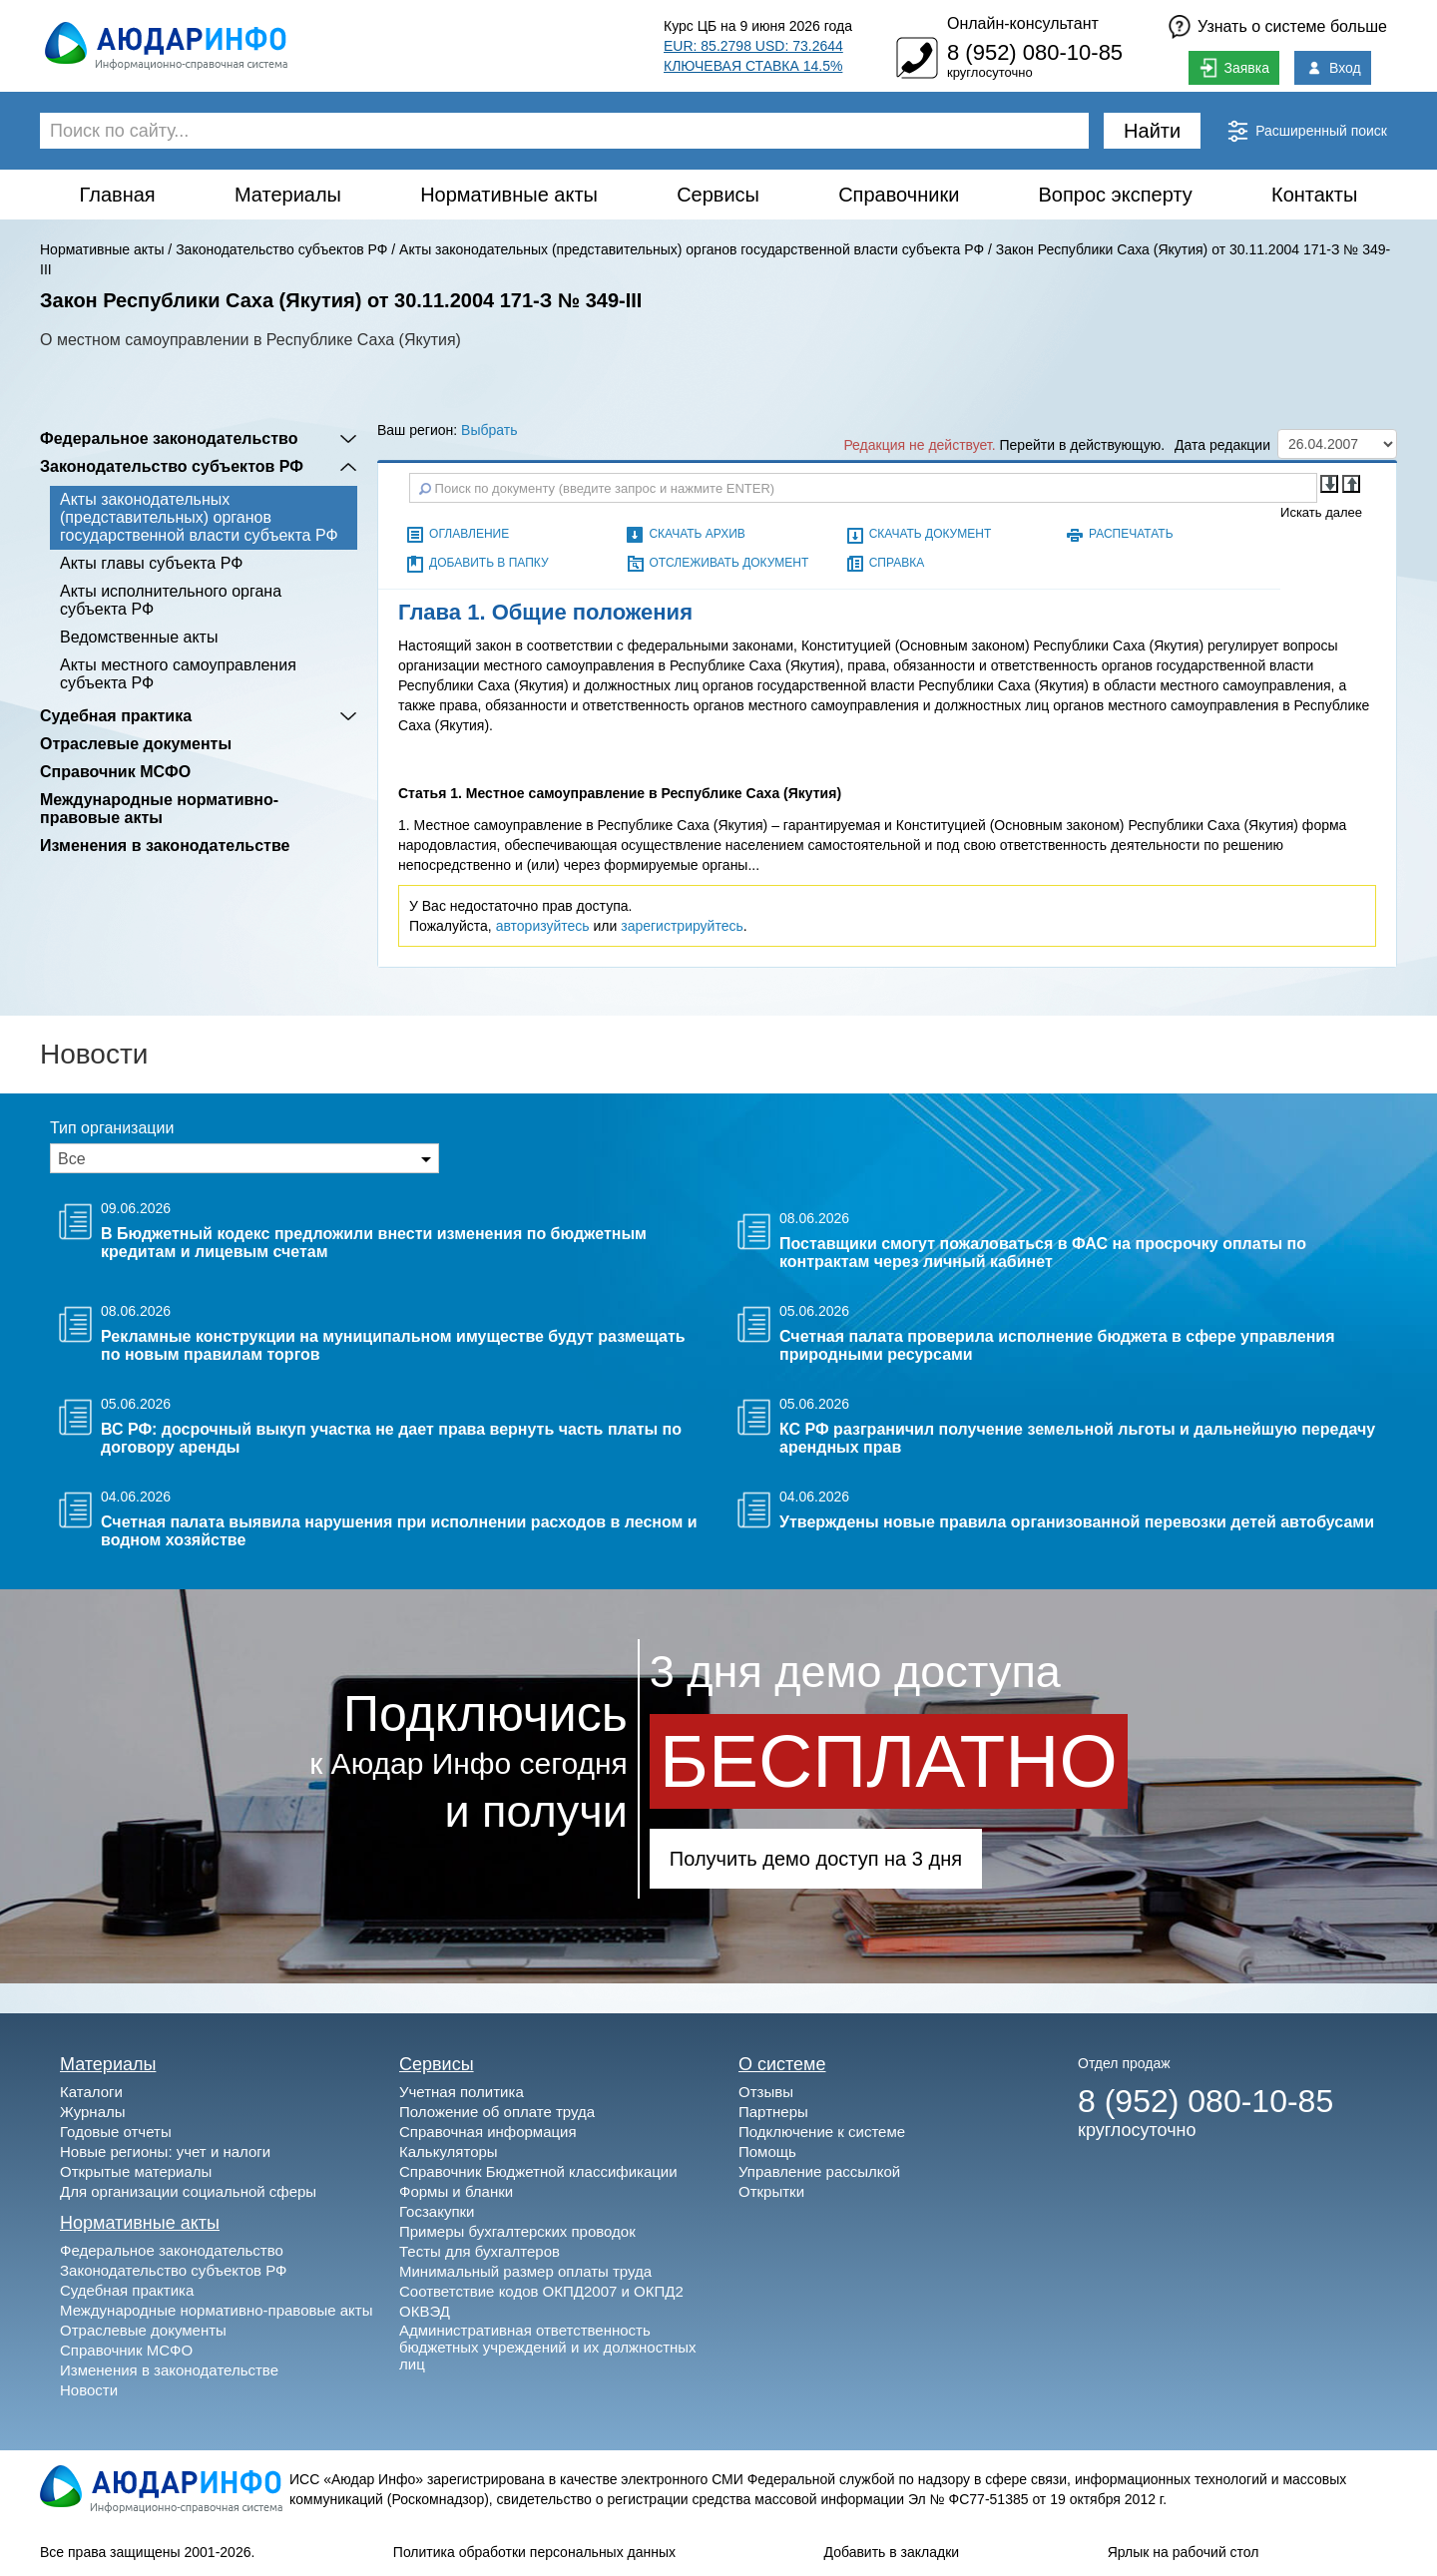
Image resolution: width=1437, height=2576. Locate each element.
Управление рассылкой (819, 2171)
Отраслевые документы (136, 743)
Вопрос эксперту (1116, 195)
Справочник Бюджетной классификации (538, 2171)
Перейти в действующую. (1083, 445)
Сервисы (718, 195)
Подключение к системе (821, 2131)
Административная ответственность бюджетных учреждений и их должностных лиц (548, 2347)
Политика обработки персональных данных (534, 2552)
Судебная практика (116, 715)
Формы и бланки (456, 2191)
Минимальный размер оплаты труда (525, 2271)
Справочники (898, 195)
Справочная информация (488, 2131)
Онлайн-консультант (1023, 23)
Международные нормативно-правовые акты (159, 808)
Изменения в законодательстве (164, 845)
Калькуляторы (448, 2151)
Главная (118, 195)
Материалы (288, 195)
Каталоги (91, 2091)
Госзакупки (436, 2211)
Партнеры (773, 2111)
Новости (89, 2389)
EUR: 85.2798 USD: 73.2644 (753, 46)
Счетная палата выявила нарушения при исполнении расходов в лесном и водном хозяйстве (399, 1530)
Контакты (1314, 195)
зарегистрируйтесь (682, 926)
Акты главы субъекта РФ (151, 563)
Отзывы (765, 2091)
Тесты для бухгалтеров (479, 2251)
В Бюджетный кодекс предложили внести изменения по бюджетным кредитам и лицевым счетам (374, 1242)
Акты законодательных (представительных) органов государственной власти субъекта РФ (691, 249)
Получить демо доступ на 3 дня (816, 1859)
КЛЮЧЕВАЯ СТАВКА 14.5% (753, 66)
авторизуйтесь (543, 926)
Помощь (767, 2151)
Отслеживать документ (728, 563)
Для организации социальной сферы (188, 2191)
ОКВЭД (424, 2311)
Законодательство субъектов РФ (281, 249)
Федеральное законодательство (168, 438)
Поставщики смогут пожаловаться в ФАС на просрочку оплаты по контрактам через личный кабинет (1042, 1252)
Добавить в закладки (892, 2552)
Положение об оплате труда (497, 2111)
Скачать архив (696, 534)
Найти (1152, 131)
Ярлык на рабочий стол (1183, 2552)
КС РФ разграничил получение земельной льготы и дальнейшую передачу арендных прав (1077, 1438)
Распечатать (1131, 534)
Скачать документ (930, 534)
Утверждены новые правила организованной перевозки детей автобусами (1076, 1521)
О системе (782, 2064)
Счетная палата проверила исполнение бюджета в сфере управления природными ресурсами (1057, 1345)
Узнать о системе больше (1292, 26)
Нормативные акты (509, 195)
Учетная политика (461, 2091)
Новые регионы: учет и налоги (165, 2151)
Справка (897, 563)
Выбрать (489, 430)
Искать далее (1321, 512)
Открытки (771, 2191)
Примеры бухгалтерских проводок (517, 2231)
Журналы (93, 2111)
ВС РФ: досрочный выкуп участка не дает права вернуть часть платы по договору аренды (391, 1438)
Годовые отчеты (116, 2131)
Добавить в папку (488, 563)
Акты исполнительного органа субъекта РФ (170, 600)
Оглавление (469, 534)
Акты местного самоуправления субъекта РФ (178, 673)
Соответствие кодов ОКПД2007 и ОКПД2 (541, 2291)
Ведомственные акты (139, 637)
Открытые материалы (136, 2171)
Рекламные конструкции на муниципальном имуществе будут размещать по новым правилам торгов (393, 1345)
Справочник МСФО (115, 771)
